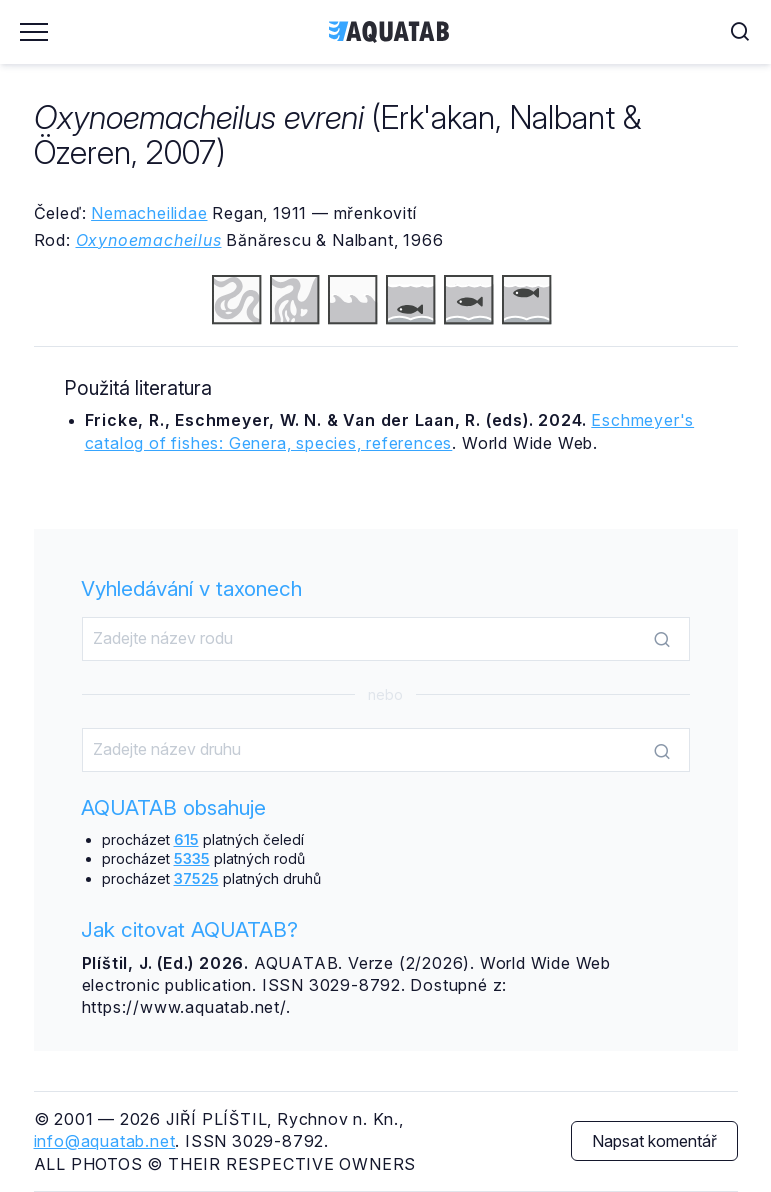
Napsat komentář (654, 1141)
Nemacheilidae (149, 213)
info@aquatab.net (105, 1141)
